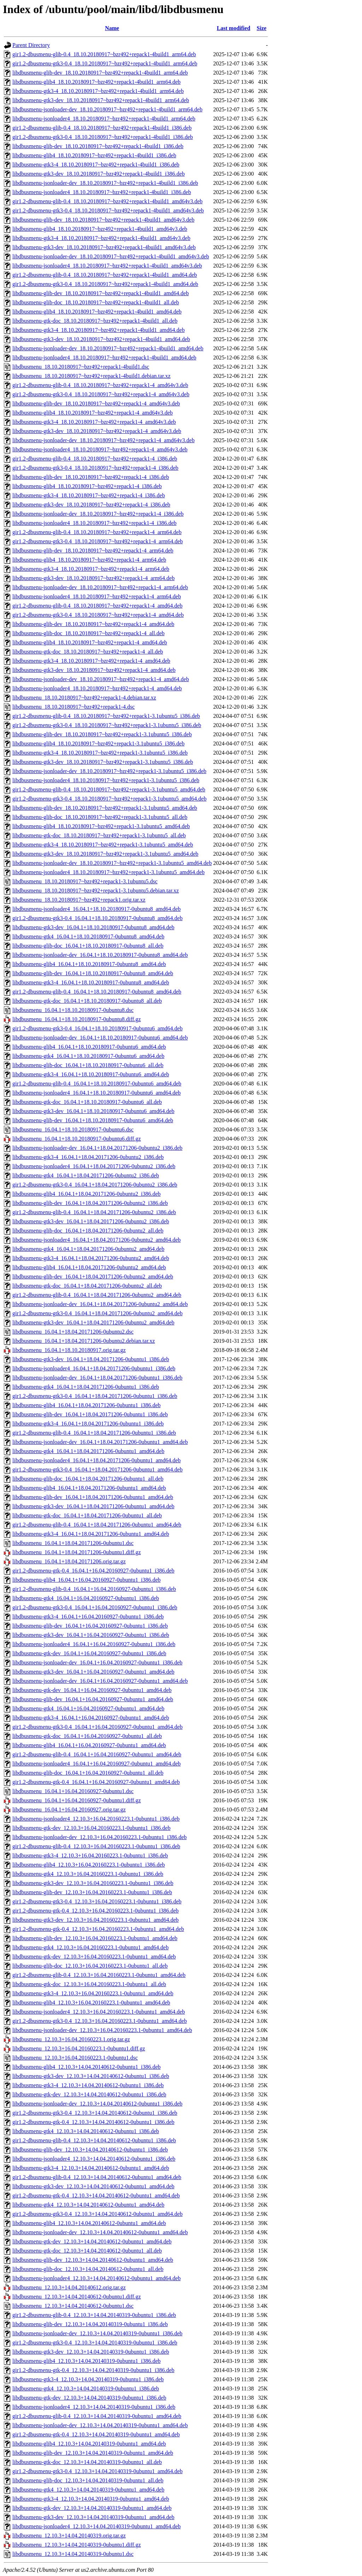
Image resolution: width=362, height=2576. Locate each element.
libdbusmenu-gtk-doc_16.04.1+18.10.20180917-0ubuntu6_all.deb (87, 1102)
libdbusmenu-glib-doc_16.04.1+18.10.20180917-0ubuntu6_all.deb (87, 1065)
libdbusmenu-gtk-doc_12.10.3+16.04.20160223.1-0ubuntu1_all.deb (89, 1984)
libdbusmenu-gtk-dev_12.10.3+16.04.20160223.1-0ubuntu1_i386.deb (91, 1828)
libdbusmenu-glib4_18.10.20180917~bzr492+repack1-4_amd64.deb (89, 642)
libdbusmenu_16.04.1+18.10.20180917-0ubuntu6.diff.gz (76, 1139)
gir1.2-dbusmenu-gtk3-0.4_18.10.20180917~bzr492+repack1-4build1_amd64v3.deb (108, 210)
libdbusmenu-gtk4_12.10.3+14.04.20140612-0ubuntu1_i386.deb (85, 2131)
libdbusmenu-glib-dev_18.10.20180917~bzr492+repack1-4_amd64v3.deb (96, 403)
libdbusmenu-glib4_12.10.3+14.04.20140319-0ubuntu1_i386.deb (86, 2361)
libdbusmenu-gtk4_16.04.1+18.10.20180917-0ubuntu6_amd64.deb (88, 1056)
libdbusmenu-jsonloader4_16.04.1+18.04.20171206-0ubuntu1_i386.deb (93, 1368)
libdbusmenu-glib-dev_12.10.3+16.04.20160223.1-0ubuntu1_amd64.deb (94, 1938)
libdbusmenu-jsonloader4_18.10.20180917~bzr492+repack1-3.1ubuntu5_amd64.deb (108, 872)
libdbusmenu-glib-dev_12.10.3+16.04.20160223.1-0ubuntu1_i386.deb (92, 1892)
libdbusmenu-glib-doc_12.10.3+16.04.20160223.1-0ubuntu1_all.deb (90, 1966)
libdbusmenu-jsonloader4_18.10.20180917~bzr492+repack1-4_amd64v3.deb (99, 449)
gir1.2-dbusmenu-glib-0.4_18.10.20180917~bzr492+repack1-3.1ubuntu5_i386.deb (106, 716)
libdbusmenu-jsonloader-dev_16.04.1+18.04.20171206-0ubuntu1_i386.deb (97, 1378)
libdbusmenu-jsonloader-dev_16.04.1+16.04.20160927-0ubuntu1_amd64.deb (100, 1681)
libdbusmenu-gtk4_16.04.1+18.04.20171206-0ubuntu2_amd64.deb (88, 1249)
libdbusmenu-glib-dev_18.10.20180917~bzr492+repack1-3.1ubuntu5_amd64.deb (104, 808)
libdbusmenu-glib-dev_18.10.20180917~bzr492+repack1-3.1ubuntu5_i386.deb (102, 734)
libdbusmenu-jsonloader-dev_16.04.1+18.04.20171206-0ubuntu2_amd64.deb (100, 1304)
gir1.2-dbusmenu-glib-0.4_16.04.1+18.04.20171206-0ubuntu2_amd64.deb (96, 1295)
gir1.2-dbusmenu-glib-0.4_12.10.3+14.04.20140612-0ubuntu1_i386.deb (94, 2140)
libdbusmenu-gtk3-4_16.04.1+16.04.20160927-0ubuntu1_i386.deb (88, 1617)
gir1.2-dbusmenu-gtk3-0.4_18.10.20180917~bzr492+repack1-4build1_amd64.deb (105, 284)
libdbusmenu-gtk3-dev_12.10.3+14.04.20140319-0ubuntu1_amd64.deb (93, 2517)
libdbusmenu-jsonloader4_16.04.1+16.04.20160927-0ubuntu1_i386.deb (93, 1644)
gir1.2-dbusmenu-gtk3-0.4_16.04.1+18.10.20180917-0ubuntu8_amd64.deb (97, 918)
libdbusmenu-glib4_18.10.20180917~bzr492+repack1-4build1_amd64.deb (97, 312)
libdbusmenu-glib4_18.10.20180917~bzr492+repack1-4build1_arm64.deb (96, 82)
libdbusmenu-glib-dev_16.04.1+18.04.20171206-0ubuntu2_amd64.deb (92, 1277)
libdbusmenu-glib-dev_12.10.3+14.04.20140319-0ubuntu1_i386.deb (90, 2324)
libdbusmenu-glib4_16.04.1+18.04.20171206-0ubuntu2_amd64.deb (89, 1267)
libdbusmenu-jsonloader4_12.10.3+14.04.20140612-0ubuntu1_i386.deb (93, 2159)
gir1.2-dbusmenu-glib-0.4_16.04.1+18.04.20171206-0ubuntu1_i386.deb (94, 1433)
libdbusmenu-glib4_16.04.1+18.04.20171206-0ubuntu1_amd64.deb (89, 1488)
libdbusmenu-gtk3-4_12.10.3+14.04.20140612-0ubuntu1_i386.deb (88, 2085)
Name (112, 28)
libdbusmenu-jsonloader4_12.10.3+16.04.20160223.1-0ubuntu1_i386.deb (96, 1819)
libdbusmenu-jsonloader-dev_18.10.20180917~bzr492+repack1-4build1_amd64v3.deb (110, 256)
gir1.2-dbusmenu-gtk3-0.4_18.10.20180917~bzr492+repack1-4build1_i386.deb (102, 137)
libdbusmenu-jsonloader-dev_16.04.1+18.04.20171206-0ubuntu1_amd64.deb (100, 1442)
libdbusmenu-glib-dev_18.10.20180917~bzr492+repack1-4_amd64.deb (93, 624)
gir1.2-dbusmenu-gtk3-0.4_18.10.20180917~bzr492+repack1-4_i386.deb (95, 468)
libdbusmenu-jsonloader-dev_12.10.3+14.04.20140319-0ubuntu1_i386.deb (97, 2333)
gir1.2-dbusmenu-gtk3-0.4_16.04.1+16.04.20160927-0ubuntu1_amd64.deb (97, 1727)
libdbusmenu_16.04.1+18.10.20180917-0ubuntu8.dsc (73, 1010)
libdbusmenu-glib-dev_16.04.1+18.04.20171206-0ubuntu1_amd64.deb (92, 1497)
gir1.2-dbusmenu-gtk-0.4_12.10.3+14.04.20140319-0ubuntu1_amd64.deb (96, 2434)
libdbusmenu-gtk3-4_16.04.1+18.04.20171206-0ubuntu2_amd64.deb (90, 1258)
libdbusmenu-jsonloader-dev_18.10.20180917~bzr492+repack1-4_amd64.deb (100, 679)
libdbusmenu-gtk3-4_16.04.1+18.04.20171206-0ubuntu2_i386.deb (88, 1157)
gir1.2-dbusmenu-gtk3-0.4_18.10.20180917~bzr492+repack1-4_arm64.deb (97, 541)
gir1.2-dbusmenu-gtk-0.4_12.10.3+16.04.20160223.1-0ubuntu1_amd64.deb (98, 1929)
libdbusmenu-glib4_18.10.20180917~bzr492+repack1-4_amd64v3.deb (92, 413)
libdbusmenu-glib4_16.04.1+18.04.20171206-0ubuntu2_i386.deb (86, 1194)
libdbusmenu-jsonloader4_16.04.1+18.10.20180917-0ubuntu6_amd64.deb (96, 1093)
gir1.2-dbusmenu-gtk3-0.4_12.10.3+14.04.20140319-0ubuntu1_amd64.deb (97, 2471)
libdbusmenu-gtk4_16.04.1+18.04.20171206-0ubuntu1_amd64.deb (88, 1451)
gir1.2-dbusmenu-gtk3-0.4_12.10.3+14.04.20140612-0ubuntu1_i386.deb (94, 2113)
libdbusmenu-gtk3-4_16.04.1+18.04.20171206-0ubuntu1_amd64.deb (90, 1534)
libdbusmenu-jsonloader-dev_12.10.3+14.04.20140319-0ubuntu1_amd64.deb (100, 2425)
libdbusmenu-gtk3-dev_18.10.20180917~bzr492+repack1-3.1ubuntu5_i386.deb (102, 762)
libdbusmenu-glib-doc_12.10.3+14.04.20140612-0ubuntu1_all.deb (87, 2269)
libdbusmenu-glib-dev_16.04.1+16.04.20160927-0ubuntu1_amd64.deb (92, 1699)
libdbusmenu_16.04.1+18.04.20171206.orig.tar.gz (69, 1561)
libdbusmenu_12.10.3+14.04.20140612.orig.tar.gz (69, 2287)
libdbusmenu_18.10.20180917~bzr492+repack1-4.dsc (73, 707)
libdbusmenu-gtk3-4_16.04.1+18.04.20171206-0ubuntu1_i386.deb (88, 1424)
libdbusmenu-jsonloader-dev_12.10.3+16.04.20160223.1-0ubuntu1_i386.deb (99, 1837)
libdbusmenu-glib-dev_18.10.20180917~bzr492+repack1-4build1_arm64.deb (100, 73)
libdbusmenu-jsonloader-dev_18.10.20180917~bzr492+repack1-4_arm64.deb (100, 587)
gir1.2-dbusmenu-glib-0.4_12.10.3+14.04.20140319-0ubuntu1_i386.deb (94, 2315)
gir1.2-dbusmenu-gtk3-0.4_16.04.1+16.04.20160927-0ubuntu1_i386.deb (94, 1607)
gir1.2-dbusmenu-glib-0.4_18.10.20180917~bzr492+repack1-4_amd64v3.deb (100, 385)
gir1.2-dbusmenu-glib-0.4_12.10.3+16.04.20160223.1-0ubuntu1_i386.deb (96, 1846)
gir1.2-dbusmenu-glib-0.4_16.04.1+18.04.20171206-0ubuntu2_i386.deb (94, 1212)
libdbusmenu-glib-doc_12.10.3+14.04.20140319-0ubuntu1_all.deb (87, 2480)
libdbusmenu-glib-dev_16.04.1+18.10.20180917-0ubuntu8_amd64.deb (92, 973)
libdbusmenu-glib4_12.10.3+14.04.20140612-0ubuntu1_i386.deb (86, 2067)
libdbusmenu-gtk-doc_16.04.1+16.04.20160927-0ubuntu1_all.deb (87, 1736)
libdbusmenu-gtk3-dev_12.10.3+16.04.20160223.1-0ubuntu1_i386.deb (92, 1883)
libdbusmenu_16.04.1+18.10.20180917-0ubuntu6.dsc (73, 1129)
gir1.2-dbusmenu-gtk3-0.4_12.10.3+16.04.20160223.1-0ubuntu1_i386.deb (96, 1901)
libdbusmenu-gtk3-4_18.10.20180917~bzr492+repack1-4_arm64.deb (90, 569)
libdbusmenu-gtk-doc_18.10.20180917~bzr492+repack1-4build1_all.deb (94, 321)
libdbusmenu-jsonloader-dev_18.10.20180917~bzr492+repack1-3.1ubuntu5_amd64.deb (112, 863)
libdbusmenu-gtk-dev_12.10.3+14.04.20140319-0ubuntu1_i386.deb (89, 2398)
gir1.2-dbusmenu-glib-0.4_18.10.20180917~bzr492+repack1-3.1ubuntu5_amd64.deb (108, 789)
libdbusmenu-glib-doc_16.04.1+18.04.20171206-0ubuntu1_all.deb (87, 1479)
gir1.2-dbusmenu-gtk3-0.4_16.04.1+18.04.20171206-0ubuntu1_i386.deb (94, 1396)
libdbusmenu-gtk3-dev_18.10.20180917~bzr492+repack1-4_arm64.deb (93, 578)
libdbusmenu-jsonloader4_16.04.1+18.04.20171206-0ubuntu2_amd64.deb (96, 1240)
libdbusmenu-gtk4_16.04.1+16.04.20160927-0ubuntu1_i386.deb (85, 1598)
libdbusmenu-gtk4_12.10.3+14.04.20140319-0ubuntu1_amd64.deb (88, 2490)
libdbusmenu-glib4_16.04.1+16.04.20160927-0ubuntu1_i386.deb (86, 1580)
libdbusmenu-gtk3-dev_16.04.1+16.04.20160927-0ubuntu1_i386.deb (90, 1635)
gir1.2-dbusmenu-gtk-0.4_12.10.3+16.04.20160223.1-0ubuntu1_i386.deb (95, 1911)
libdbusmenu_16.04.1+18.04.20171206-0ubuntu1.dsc (73, 1543)
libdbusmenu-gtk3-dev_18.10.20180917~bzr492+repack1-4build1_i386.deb (98, 174)
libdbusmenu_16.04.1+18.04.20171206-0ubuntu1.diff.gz (76, 1552)
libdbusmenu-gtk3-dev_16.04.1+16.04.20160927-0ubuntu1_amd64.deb (93, 1672)
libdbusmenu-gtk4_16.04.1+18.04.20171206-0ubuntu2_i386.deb (85, 1175)
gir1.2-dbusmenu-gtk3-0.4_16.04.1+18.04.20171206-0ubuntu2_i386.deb (94, 1185)
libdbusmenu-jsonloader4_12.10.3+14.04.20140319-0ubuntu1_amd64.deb (96, 2526)
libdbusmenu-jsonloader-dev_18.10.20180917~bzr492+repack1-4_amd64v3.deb (103, 440)
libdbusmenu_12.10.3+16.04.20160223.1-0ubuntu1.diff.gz (78, 2048)
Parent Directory (31, 45)
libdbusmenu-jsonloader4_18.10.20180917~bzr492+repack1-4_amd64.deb (97, 688)
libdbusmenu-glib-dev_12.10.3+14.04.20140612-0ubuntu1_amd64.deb (92, 2260)
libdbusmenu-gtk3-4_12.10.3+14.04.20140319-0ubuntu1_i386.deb (88, 2379)
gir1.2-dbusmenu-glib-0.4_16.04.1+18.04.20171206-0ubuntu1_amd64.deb (96, 1525)
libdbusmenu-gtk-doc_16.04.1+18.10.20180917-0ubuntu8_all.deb (87, 1001)
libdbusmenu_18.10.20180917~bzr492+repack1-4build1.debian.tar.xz (91, 376)
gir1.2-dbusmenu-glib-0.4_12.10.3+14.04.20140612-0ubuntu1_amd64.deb (96, 2177)
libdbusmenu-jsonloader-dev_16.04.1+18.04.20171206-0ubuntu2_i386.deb (97, 1148)
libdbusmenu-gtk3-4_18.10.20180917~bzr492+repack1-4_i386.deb (88, 495)
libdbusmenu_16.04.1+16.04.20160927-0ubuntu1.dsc (73, 1791)
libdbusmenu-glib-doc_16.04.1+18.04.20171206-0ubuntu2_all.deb (87, 1231)
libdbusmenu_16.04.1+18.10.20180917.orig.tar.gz (69, 1350)
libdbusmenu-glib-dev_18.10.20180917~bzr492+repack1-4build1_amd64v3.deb (103, 220)
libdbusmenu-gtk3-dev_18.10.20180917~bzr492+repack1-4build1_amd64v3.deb (103, 247)
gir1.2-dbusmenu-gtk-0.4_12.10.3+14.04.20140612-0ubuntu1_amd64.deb (96, 2195)
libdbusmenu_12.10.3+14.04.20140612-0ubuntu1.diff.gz (76, 2297)
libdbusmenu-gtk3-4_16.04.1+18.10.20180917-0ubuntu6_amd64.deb (90, 1074)
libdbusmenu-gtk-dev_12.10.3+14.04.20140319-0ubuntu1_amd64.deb (91, 2508)
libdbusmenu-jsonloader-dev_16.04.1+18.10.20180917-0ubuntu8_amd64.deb (100, 955)
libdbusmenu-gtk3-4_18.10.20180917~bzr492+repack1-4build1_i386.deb (95, 165)
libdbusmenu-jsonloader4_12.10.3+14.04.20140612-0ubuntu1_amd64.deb (96, 2278)
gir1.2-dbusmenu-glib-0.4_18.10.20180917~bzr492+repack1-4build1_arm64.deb (104, 54)
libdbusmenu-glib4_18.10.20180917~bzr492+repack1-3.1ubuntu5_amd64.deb (101, 826)
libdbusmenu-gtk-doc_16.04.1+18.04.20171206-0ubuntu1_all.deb (87, 1515)
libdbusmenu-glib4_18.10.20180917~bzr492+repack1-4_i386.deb (87, 486)
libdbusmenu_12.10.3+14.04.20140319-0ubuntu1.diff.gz (76, 2545)
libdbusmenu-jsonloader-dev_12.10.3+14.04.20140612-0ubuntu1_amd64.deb (100, 2232)
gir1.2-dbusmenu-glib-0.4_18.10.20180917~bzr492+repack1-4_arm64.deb (96, 532)
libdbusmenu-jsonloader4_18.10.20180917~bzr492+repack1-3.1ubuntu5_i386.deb (105, 780)
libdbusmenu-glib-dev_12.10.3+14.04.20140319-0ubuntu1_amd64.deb (92, 2453)
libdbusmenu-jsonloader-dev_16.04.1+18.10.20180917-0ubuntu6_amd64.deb (100, 1038)
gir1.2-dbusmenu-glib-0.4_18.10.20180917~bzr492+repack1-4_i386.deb (94, 459)
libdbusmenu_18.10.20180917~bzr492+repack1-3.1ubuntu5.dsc (85, 881)
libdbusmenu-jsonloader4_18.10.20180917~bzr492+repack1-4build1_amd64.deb (104, 358)
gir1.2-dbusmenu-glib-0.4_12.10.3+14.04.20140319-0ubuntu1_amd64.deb (96, 2416)
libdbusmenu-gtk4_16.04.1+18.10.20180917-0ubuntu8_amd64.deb (88, 936)
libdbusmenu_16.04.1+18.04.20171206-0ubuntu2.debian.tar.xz (83, 1341)
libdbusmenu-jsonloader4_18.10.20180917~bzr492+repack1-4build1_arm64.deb (103, 119)
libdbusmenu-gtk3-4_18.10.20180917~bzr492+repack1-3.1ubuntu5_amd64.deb (102, 845)
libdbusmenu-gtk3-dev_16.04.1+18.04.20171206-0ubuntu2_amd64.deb (93, 1322)
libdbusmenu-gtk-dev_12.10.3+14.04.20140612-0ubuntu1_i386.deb (89, 2094)
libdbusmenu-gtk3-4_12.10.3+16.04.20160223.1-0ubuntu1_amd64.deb (92, 1993)
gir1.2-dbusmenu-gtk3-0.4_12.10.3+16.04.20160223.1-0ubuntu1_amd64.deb (99, 2021)
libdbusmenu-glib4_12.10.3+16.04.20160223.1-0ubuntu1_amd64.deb (91, 2003)
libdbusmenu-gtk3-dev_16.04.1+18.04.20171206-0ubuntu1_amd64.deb (93, 1506)
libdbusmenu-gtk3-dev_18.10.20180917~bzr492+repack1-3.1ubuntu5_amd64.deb (105, 854)
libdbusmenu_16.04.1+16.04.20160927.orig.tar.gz (69, 1810)
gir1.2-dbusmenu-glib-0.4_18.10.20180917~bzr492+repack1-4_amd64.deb (97, 606)
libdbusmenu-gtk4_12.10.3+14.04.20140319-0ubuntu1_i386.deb (85, 2388)
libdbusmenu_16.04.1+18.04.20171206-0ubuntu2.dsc (73, 1332)
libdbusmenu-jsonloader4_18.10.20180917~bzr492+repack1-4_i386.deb (94, 523)
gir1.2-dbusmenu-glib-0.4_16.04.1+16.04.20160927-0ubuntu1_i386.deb (94, 1589)
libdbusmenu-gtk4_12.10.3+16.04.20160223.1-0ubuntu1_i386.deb (87, 1874)
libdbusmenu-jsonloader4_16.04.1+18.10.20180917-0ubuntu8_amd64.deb (96, 909)
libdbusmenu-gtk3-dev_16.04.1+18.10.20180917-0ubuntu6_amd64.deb (93, 1111)
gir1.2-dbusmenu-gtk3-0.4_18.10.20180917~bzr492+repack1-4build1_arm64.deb (104, 63)
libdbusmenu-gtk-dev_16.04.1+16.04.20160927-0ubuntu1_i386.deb (89, 1653)
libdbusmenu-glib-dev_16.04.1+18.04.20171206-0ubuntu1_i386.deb (90, 1414)
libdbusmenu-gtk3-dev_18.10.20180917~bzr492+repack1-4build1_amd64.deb (101, 339)
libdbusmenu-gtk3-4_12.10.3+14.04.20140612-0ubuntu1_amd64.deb (90, 2168)
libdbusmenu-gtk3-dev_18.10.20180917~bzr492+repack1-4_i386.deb (91, 505)
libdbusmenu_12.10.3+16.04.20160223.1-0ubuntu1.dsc (75, 2058)
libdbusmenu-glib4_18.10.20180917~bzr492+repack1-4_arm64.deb (89, 560)
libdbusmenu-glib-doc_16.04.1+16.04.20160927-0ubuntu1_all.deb (87, 1773)
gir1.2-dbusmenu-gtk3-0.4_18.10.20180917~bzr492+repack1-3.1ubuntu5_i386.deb (106, 725)
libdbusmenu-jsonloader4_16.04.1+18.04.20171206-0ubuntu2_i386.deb (93, 1166)
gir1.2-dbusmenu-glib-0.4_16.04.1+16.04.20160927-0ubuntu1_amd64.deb (96, 1754)
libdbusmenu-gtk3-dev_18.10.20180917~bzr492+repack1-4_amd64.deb (94, 670)
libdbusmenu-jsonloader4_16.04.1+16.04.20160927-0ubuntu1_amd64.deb (96, 1764)
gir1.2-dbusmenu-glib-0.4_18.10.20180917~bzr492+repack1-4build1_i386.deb (102, 128)
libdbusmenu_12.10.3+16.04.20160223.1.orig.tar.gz (71, 2039)
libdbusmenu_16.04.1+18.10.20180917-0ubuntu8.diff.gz (76, 1019)
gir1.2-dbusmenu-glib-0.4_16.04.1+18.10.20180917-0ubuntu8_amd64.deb (96, 992)
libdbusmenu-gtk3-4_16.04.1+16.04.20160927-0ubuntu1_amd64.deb (90, 1718)
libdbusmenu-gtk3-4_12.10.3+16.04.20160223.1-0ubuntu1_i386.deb (90, 1855)
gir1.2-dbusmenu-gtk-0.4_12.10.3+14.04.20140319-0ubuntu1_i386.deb (93, 2370)
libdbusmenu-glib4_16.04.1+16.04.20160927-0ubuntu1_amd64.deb (89, 1745)
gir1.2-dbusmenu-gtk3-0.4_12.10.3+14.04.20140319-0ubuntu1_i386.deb (94, 2343)
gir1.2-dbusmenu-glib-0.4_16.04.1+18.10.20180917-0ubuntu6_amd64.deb (96, 1084)
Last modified (233, 28)
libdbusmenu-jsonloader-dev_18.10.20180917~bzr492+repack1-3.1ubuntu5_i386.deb (109, 771)
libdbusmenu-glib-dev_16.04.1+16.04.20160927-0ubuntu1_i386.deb (90, 1626)
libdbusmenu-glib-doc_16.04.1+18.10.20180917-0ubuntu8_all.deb (87, 946)
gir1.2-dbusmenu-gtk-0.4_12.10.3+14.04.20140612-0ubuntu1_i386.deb (93, 2122)
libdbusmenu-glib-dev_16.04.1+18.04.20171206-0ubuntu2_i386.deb (90, 1203)
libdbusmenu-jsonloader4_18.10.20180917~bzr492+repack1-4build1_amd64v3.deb (107, 266)
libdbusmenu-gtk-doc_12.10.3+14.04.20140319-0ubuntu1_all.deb (87, 2462)
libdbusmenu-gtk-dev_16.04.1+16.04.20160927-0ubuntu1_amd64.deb (91, 1690)
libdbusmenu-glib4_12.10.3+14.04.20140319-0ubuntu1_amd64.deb (89, 2444)
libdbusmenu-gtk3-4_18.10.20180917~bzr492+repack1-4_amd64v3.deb (94, 422)
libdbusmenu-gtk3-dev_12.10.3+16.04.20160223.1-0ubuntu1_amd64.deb (95, 1920)
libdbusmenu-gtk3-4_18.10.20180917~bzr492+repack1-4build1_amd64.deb (98, 330)
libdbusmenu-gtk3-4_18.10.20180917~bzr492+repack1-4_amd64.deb (91, 661)
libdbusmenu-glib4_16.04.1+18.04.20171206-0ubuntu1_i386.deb (86, 1405)
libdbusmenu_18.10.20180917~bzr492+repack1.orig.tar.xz (78, 900)
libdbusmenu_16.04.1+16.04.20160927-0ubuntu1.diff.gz (76, 1800)
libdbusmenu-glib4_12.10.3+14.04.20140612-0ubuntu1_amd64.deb (89, 2223)
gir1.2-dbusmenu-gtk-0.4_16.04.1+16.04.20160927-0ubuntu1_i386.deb (93, 1571)
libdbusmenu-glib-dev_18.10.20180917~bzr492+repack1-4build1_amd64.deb (100, 293)
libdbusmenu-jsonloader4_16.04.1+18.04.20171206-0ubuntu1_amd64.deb (96, 1460)
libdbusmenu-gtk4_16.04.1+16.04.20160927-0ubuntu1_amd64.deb (88, 1708)
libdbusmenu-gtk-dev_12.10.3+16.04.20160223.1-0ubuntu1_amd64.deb (94, 1957)
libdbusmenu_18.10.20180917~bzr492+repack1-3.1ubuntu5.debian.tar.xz (95, 891)
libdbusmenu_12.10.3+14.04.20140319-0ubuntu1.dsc (73, 2554)
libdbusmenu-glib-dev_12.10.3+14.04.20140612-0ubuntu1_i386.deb (90, 2150)
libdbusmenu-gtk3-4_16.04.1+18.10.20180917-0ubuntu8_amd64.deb (90, 982)
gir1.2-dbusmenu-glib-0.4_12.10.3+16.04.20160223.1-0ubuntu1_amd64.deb (99, 1975)
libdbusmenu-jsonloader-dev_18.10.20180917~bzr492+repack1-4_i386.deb (97, 514)
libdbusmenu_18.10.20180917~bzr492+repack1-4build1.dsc (80, 367)
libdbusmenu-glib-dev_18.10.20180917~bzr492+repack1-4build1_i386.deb (97, 146)
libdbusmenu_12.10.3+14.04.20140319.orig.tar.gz (69, 2536)
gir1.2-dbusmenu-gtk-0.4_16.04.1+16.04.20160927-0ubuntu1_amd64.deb (96, 1782)
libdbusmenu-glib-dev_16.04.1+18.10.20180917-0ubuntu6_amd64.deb (92, 1120)
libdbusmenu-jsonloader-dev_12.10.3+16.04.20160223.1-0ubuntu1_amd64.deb (102, 2030)
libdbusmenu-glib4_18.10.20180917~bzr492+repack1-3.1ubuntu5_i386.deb (98, 743)
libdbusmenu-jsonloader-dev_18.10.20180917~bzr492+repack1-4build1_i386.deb (105, 183)
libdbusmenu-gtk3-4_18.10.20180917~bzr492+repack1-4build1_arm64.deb (98, 91)
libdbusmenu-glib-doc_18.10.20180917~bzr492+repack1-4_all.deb (88, 633)
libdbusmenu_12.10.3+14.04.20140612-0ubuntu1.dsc (73, 2306)
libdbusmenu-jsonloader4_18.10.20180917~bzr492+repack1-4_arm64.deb (96, 596)
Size (262, 28)
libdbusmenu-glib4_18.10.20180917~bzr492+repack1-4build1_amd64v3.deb (99, 229)
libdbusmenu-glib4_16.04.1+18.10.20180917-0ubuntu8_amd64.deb (89, 964)
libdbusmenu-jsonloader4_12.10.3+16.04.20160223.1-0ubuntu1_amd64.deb (98, 2012)
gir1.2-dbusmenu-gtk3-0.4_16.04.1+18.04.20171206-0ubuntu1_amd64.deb (97, 1469)
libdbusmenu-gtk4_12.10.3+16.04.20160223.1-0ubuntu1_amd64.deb (90, 1947)
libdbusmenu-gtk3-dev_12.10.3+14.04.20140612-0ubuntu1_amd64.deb (93, 2186)
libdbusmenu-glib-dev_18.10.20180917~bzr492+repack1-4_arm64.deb (92, 551)
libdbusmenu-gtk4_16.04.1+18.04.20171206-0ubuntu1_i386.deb (85, 1387)
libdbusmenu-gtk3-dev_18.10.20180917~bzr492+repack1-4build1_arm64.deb (100, 100)
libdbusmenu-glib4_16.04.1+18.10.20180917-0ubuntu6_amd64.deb (89, 1047)
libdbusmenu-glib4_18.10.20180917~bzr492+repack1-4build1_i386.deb (94, 155)
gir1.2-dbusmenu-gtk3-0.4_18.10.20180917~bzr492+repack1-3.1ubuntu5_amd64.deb (109, 799)
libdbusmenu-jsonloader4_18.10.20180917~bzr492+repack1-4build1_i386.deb (101, 192)
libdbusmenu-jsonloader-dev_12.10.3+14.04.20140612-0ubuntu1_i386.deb (97, 2104)
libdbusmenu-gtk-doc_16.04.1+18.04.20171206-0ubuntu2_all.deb (87, 1286)
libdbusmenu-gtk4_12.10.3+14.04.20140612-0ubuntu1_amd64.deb (88, 2205)
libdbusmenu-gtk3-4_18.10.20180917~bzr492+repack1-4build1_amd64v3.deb (101, 238)
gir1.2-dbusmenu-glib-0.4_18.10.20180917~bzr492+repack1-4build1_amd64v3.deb (107, 201)
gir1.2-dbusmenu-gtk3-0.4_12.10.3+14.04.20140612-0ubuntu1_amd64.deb (97, 2214)
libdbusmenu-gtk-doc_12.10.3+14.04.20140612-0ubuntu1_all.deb (87, 2251)
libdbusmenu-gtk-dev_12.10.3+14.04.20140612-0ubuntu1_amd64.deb (91, 2241)
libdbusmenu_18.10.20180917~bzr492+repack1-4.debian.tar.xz (84, 698)
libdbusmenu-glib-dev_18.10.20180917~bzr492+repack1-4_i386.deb (90, 477)
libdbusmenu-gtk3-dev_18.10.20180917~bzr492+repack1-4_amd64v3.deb (96, 431)
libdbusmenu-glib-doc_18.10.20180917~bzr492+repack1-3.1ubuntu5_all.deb (99, 817)
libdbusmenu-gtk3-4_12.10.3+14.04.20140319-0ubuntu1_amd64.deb (90, 2499)
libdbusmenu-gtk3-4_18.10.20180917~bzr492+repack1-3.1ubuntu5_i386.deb (100, 753)
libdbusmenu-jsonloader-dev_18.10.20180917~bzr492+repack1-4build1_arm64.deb (107, 109)
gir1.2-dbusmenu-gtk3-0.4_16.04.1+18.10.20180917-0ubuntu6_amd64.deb (97, 1028)
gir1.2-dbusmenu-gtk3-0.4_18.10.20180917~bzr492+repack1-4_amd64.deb (98, 615)
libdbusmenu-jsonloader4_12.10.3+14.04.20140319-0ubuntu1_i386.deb (93, 2407)
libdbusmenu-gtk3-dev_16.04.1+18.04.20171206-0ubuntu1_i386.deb (90, 1359)
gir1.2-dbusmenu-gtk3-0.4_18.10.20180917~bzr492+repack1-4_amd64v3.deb (100, 394)
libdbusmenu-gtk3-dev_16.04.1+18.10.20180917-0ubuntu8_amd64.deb (93, 927)
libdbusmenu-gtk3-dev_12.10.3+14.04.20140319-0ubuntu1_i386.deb (90, 2352)
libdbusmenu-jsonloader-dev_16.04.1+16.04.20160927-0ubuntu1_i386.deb (97, 1662)
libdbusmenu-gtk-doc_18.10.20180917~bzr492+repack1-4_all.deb (87, 652)
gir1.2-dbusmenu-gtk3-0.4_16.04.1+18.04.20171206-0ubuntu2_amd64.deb (97, 1313)
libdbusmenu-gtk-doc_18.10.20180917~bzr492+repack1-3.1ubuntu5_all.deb (99, 835)
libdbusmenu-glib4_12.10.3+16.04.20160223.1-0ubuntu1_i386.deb (88, 1865)
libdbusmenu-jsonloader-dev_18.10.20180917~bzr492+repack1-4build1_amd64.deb (107, 348)
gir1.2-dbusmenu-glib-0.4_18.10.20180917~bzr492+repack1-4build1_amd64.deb (104, 275)
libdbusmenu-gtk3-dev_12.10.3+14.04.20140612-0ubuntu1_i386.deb (90, 2076)
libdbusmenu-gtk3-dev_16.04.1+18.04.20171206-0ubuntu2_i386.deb (90, 1221)
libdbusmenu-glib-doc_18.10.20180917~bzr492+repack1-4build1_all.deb (95, 302)
